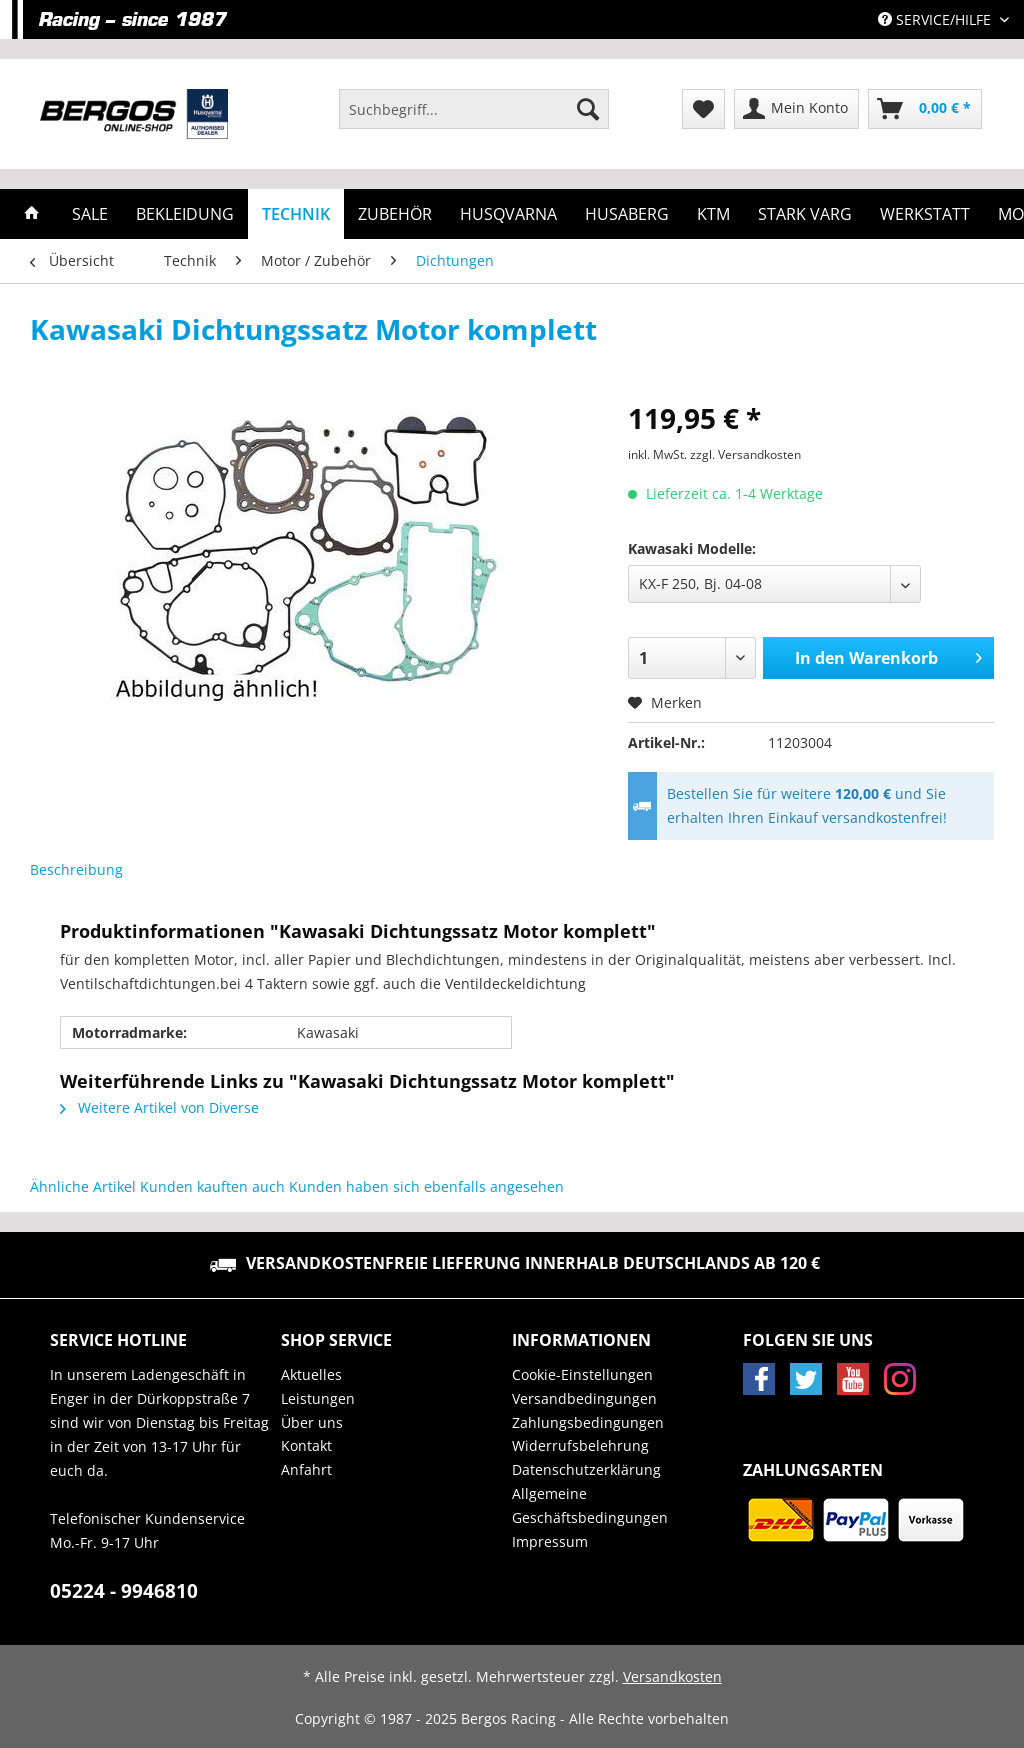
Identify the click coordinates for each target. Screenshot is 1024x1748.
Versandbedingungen (584, 1398)
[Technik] (296, 214)
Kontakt (306, 1445)
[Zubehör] (395, 214)
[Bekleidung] (185, 214)
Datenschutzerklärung (586, 1469)
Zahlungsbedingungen (588, 1422)
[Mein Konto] (796, 109)
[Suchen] (588, 109)
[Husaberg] (627, 214)
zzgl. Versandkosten (745, 454)
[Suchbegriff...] (474, 109)
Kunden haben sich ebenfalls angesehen (426, 1186)
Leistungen (318, 1398)
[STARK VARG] (805, 214)
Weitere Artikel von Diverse (159, 1107)
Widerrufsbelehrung (580, 1445)
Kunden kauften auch (212, 1186)
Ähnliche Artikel (83, 1186)
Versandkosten (672, 1676)
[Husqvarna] (508, 214)
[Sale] (90, 214)
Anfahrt (306, 1469)
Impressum (550, 1541)
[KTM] (713, 214)
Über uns (312, 1422)
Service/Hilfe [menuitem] (936, 19)
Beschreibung (76, 869)
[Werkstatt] (925, 214)
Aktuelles (311, 1374)
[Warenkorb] (925, 109)
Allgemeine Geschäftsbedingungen (590, 1505)
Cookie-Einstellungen (582, 1374)
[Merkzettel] (703, 109)
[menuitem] (474, 118)
